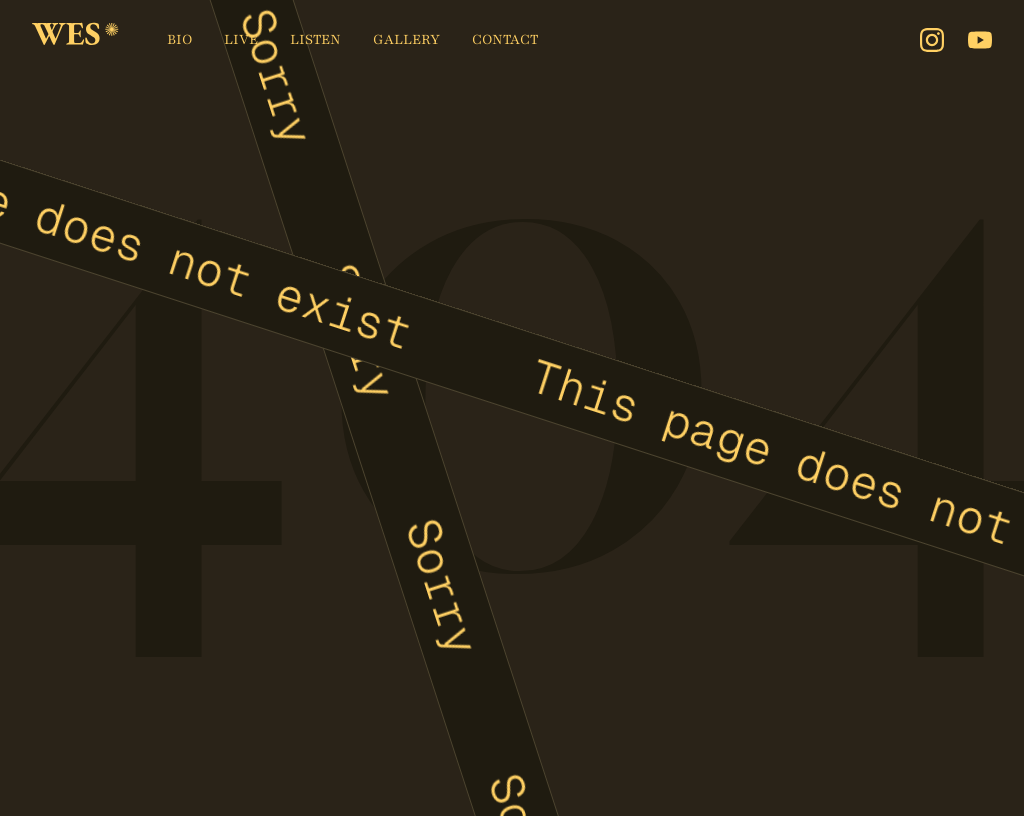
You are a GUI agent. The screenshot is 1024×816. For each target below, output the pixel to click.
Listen (315, 39)
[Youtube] (980, 40)
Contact (505, 39)
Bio (179, 39)
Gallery (406, 39)
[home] (75, 40)
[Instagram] (932, 40)
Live (241, 39)
